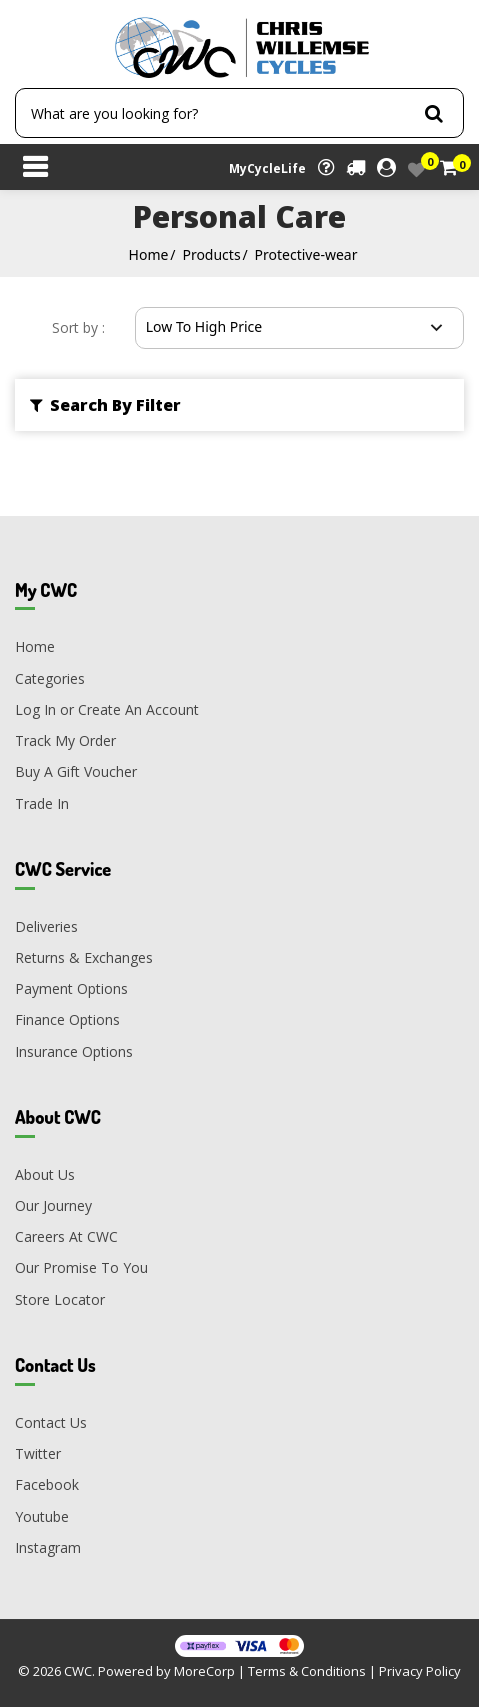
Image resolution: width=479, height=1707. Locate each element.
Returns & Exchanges (84, 957)
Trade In (42, 803)
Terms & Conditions (307, 1671)
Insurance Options (74, 1051)
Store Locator (60, 1299)
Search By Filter (105, 405)
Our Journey (53, 1205)
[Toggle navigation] (35, 169)
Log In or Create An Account (107, 709)
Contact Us (51, 1422)
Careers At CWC (66, 1236)
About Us (45, 1174)
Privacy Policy (420, 1671)
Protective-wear (306, 254)
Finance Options (67, 1019)
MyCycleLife (267, 168)
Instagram (48, 1547)
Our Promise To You (81, 1267)
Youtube (42, 1516)
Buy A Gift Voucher (76, 771)
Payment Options (71, 988)
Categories (50, 678)
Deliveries (46, 926)
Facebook (47, 1484)
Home (149, 254)
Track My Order (65, 740)
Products (211, 254)
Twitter (38, 1453)
